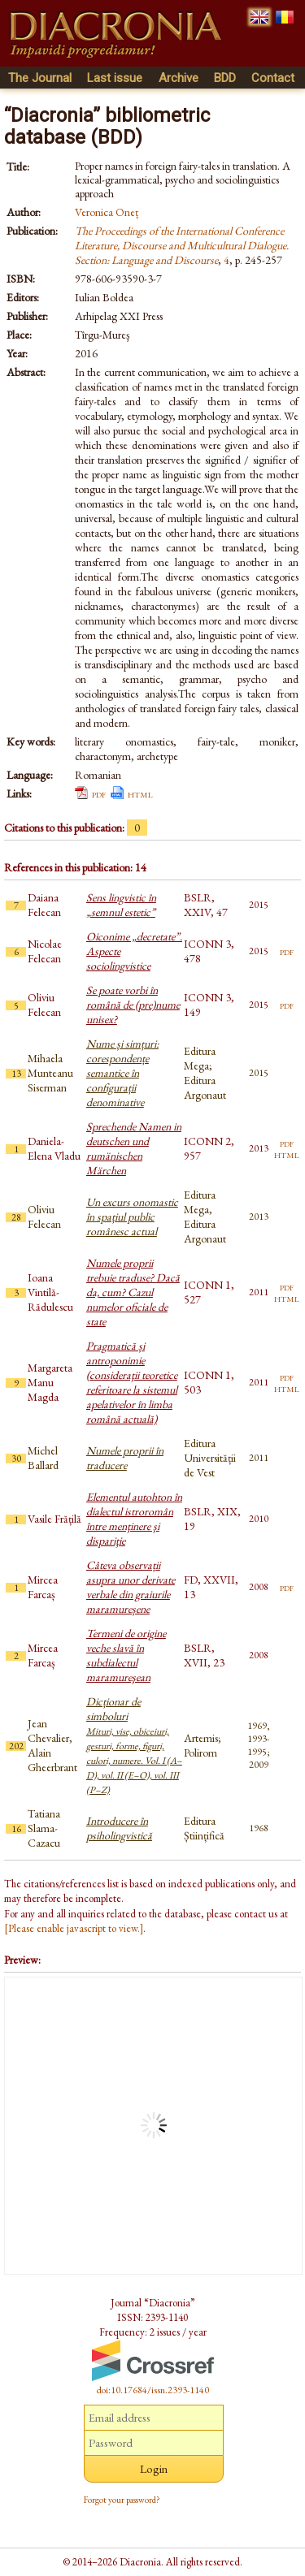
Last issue (114, 78)
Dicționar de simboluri (134, 1745)
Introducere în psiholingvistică (119, 1828)
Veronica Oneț (106, 212)
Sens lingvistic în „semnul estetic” (121, 904)
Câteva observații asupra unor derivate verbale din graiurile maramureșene (130, 1587)
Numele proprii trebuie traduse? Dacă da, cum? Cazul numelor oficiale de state (133, 1292)
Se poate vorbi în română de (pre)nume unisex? (133, 1005)
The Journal (40, 78)
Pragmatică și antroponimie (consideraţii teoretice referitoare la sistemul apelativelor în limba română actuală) (131, 1382)
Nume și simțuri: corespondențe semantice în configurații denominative (122, 1072)
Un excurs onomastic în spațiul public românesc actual (132, 1216)
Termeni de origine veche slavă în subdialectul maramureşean (126, 1655)
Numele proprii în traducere (124, 1457)
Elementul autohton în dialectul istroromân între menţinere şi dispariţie (134, 1518)
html (140, 793)
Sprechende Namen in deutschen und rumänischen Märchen (133, 1148)
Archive (178, 78)
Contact (272, 78)
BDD (225, 78)
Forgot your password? (122, 2499)
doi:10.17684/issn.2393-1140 (153, 2390)
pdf (99, 793)
